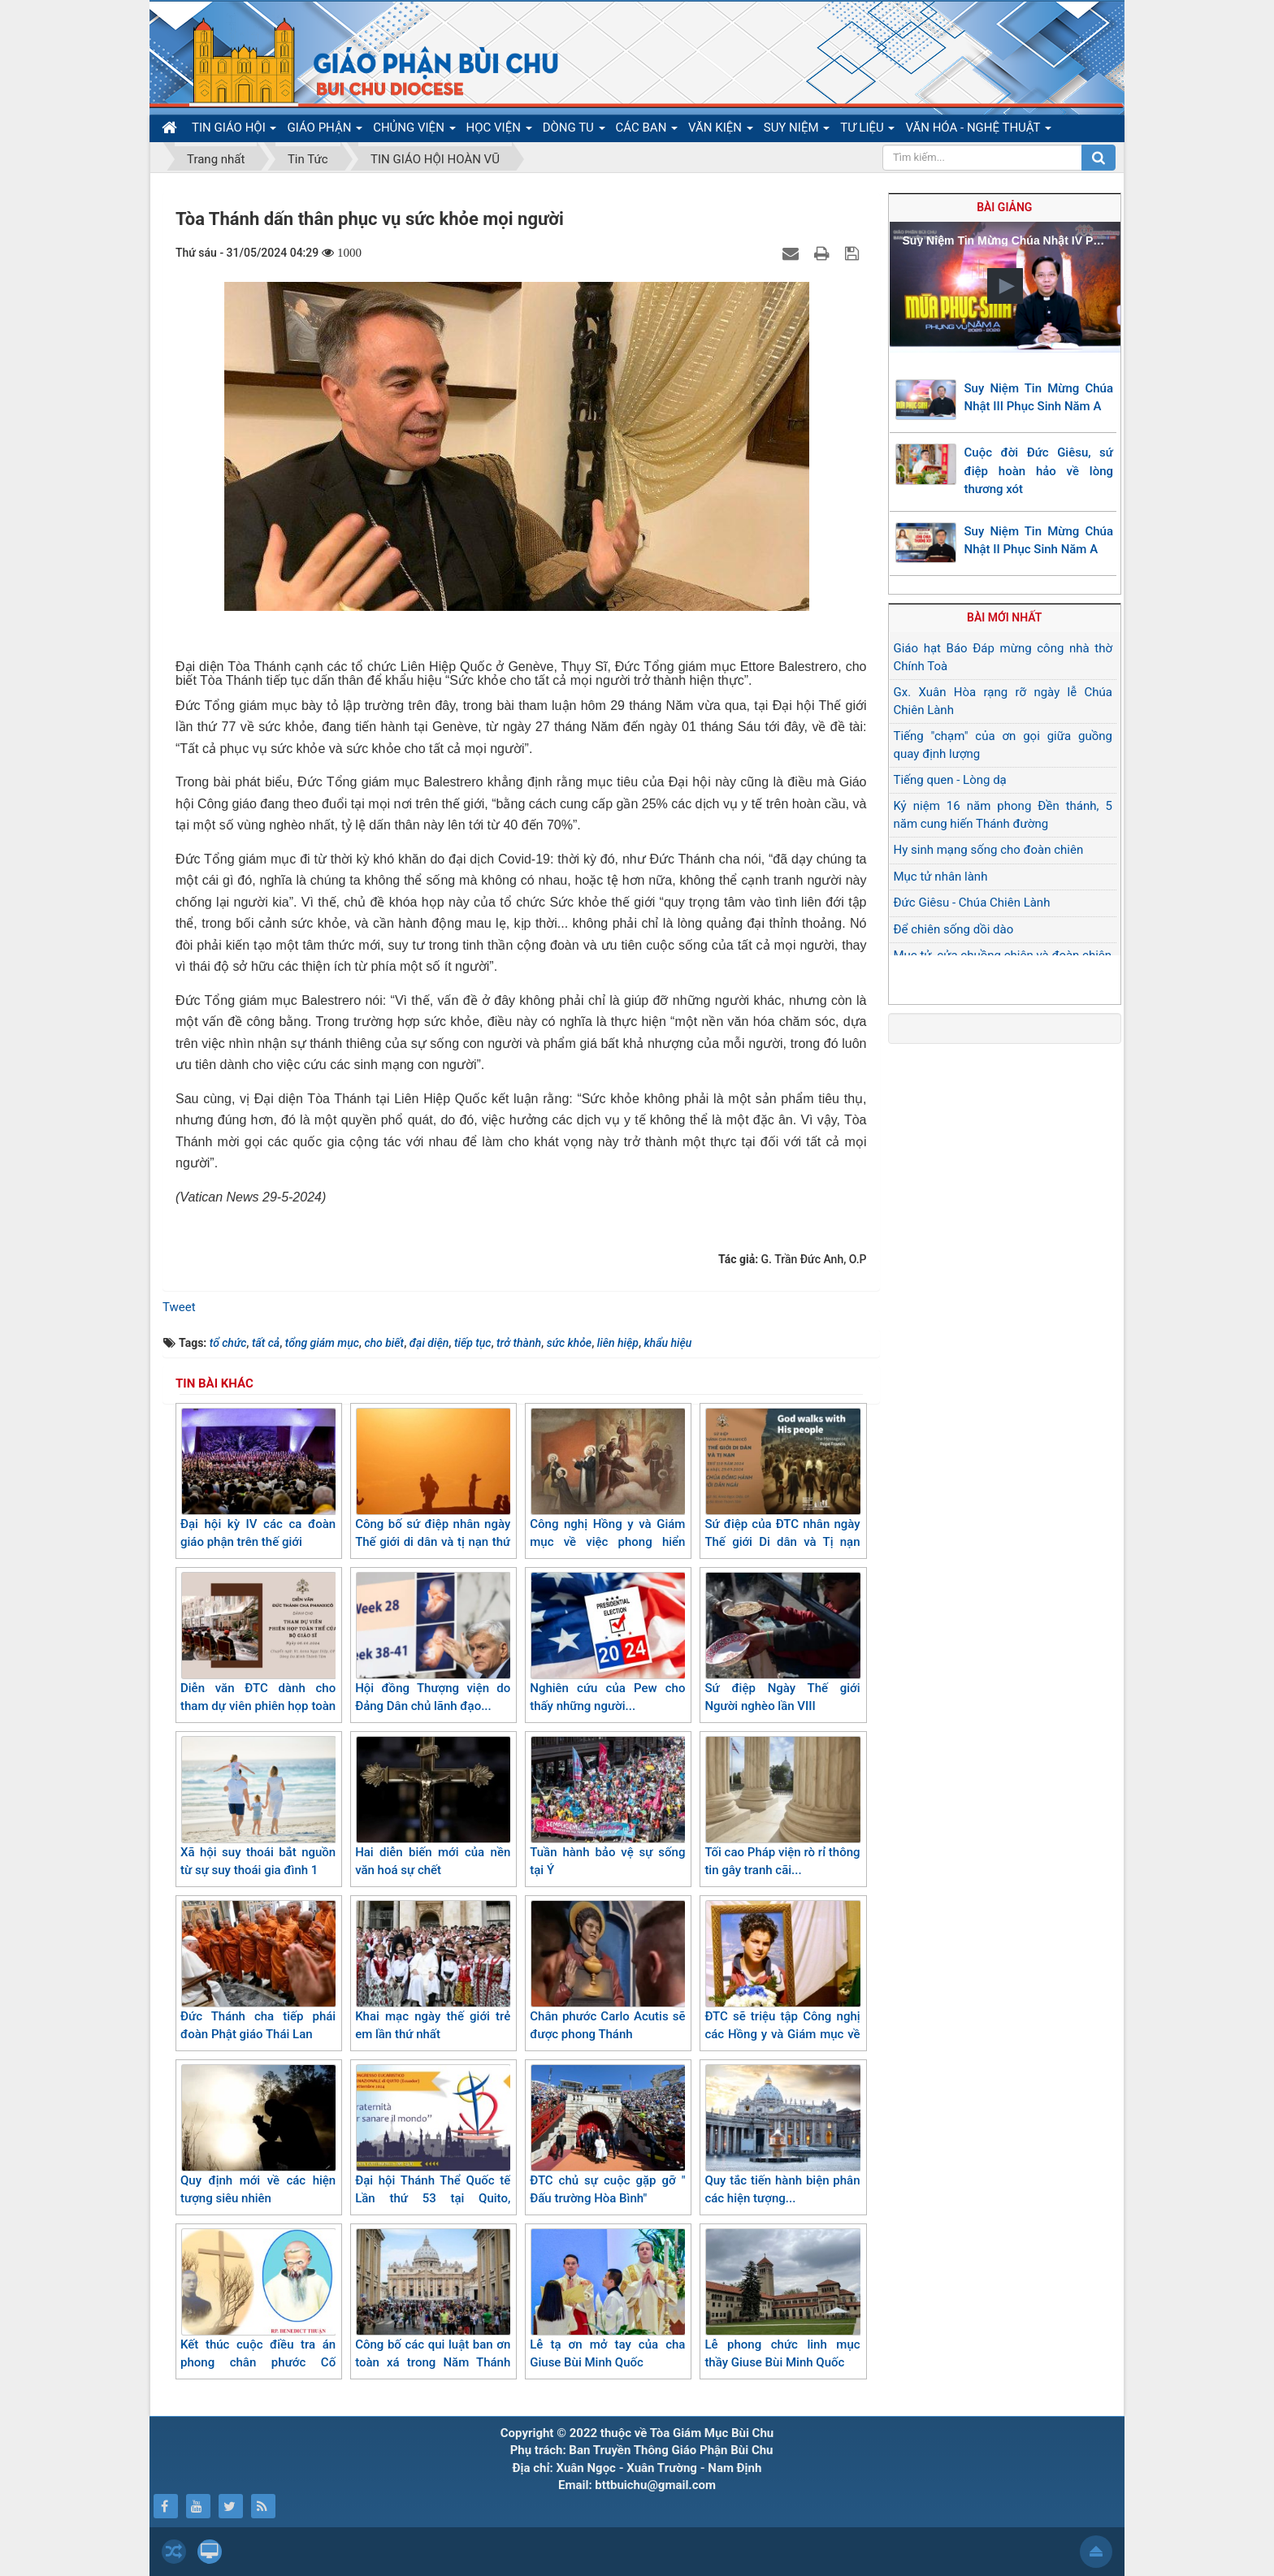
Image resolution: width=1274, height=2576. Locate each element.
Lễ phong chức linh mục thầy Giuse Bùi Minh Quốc (782, 2299)
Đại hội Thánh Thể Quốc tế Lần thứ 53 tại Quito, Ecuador (432, 2144)
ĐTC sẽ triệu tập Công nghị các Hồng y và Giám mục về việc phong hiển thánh (782, 1980)
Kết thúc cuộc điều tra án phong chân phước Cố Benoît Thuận (258, 2308)
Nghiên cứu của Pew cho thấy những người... (607, 1643)
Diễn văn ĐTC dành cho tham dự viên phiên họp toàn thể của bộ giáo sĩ (258, 1652)
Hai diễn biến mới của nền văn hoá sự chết (432, 1807)
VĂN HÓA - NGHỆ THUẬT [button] (978, 130)
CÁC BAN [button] (647, 130)
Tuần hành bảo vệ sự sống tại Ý (607, 1807)
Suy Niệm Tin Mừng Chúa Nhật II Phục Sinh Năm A (1039, 540)
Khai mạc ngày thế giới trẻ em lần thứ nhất (432, 1971)
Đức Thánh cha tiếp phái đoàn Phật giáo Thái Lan (258, 1971)
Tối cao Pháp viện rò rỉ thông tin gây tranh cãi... (782, 1807)
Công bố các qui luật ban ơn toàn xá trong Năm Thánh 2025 (432, 2308)
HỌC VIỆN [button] (499, 130)
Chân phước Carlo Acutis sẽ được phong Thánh (607, 1971)
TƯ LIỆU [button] (867, 130)
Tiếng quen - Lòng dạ (950, 780)
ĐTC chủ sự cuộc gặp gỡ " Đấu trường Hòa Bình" (607, 2135)
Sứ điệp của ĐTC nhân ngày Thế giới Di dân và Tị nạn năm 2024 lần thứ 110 (782, 1488)
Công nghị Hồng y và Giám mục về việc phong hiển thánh (607, 1488)
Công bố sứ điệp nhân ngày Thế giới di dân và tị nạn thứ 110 (432, 1488)
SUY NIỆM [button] (797, 130)
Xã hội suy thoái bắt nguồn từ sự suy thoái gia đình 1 (258, 1807)
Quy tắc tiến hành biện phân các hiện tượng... (782, 2135)
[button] (1005, 286)
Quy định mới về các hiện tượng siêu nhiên (258, 2135)
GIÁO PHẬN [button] (324, 130)
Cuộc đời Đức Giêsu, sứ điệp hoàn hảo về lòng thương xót (1039, 470)
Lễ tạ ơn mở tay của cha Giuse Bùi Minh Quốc (607, 2299)
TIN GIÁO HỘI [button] (234, 130)
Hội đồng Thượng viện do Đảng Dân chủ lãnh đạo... (432, 1643)
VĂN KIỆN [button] (720, 130)
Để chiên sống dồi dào (954, 929)
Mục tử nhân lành (941, 876)
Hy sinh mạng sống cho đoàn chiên (989, 849)
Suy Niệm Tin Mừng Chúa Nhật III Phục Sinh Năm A (1039, 397)
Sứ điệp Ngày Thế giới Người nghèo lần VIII (782, 1643)
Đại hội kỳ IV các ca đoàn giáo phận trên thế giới (258, 1479)
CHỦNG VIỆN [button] (414, 130)
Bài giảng (1004, 207)
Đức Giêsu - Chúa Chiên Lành (972, 902)
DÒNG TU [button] (574, 130)
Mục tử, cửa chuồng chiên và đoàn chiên (1003, 955)
